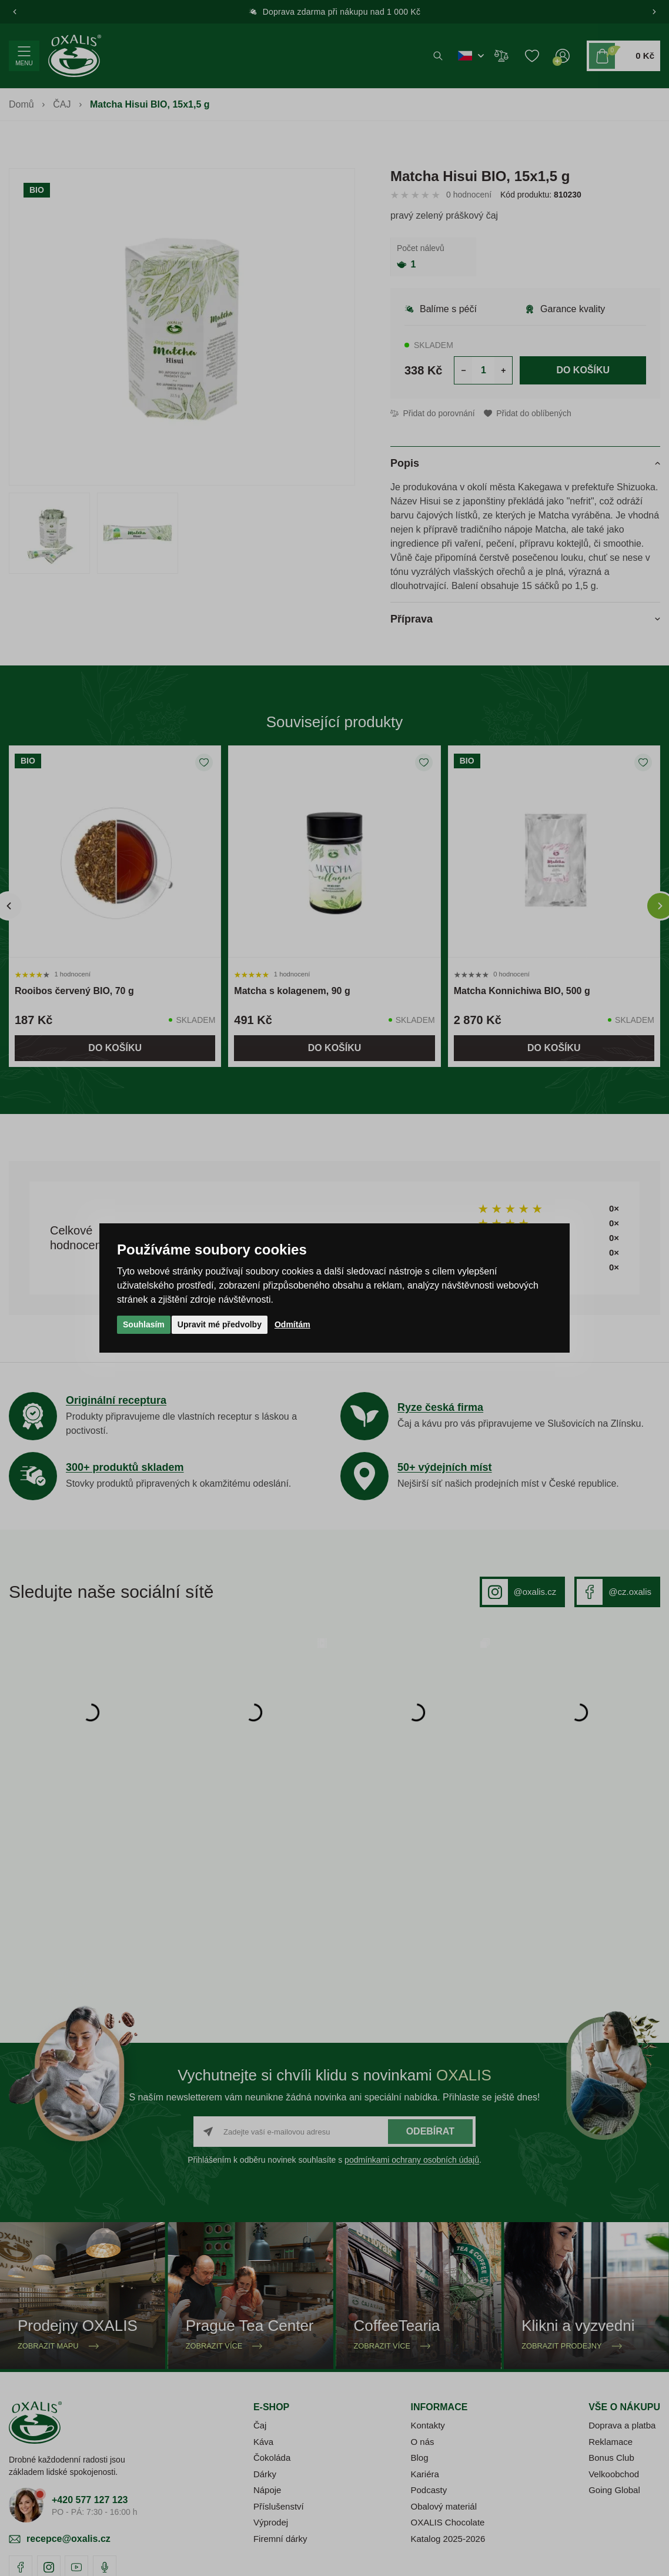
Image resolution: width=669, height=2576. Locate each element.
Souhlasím (144, 1324)
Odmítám (292, 1324)
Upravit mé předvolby (220, 1324)
